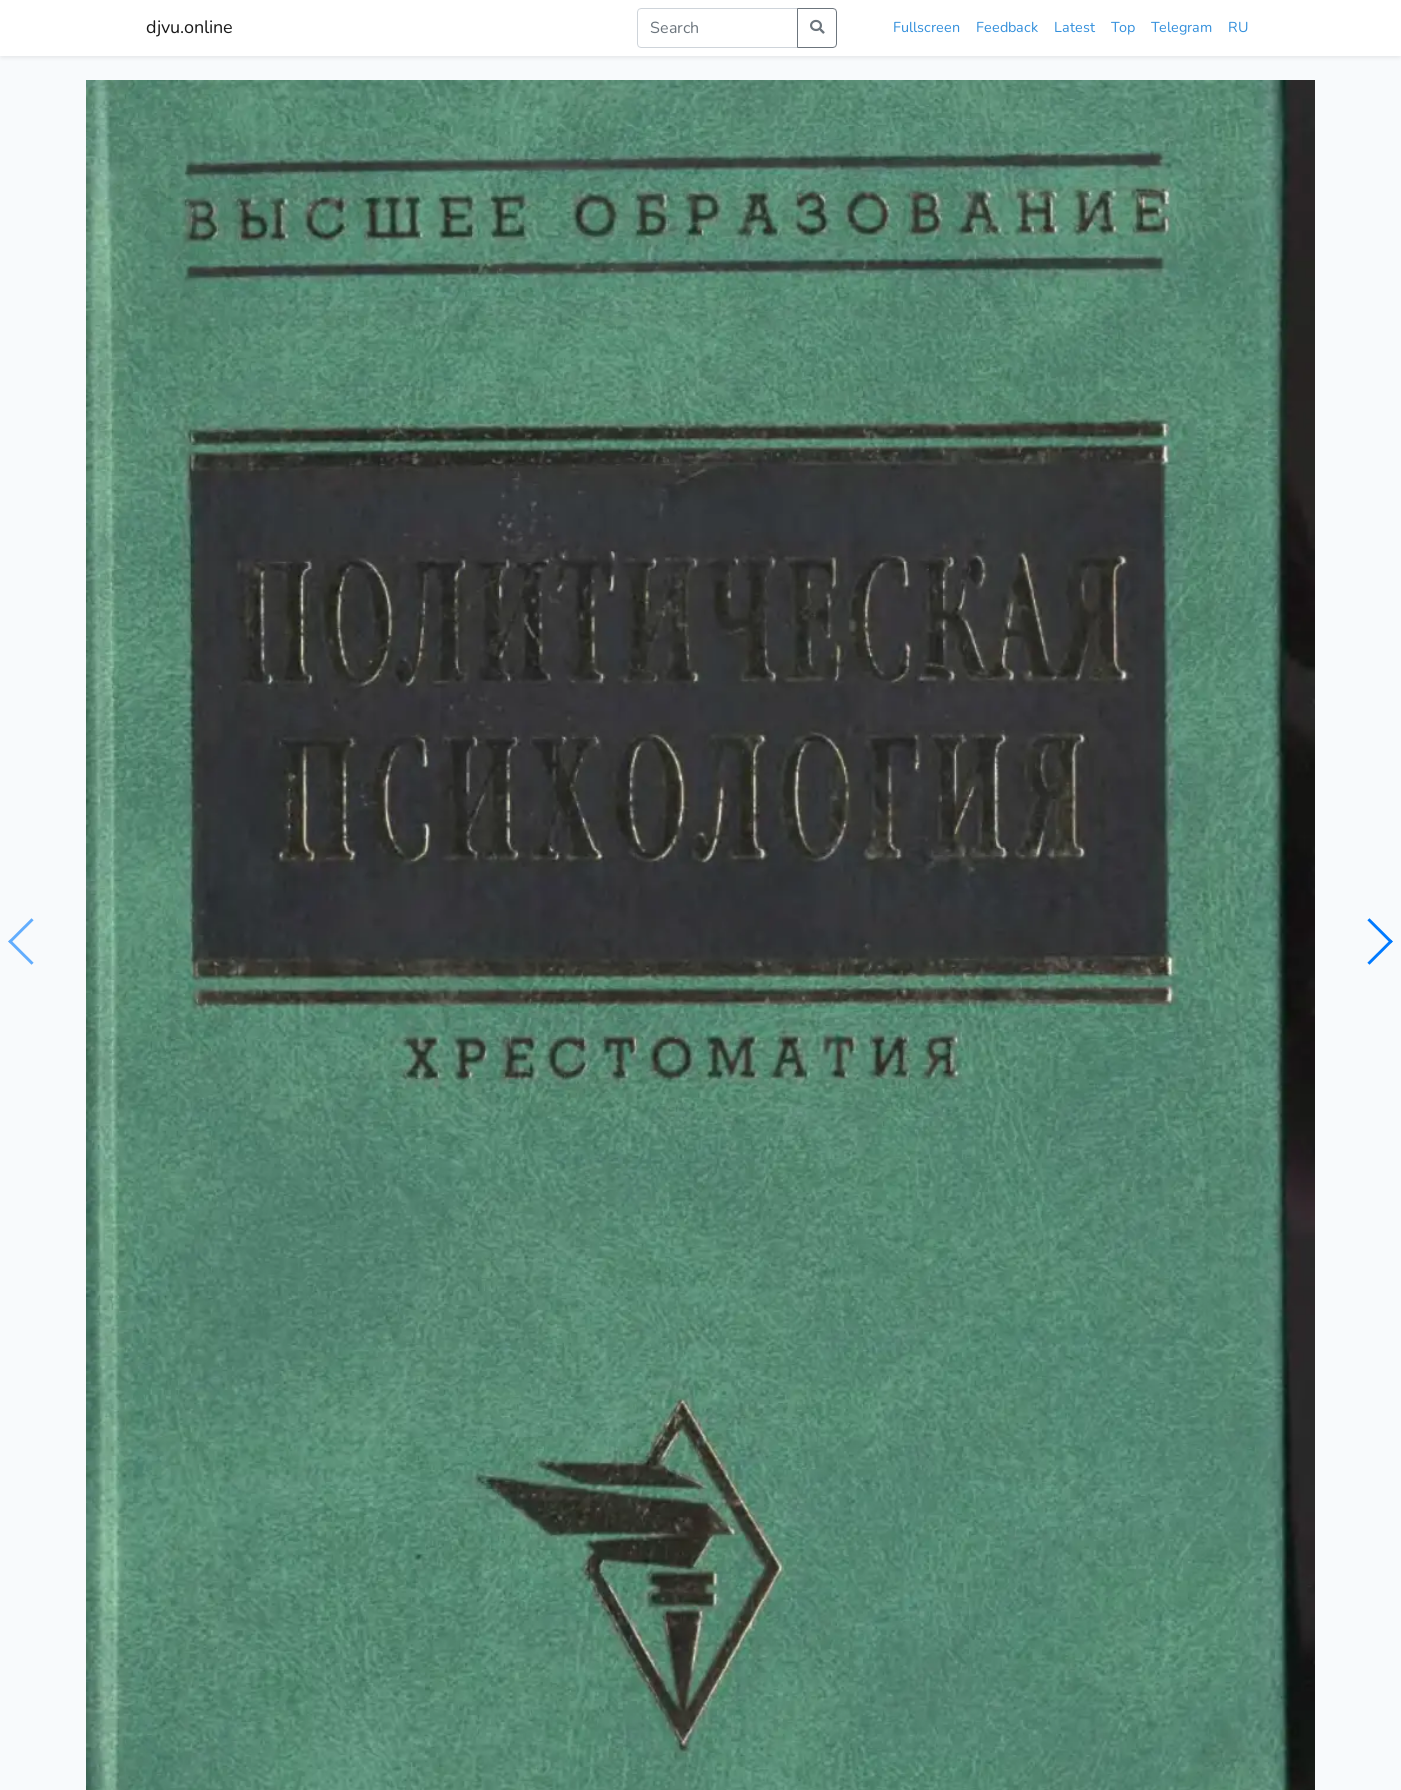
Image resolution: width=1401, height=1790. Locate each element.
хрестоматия (587, 938)
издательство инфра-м (1107, 938)
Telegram (1181, 27)
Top (1123, 27)
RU (1238, 27)
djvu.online (189, 27)
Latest (1074, 27)
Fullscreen (926, 27)
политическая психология (931, 938)
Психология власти (1054, 1308)
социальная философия (452, 938)
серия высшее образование (737, 938)
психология (247, 938)
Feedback (1007, 27)
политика (329, 938)
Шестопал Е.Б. (266, 899)
